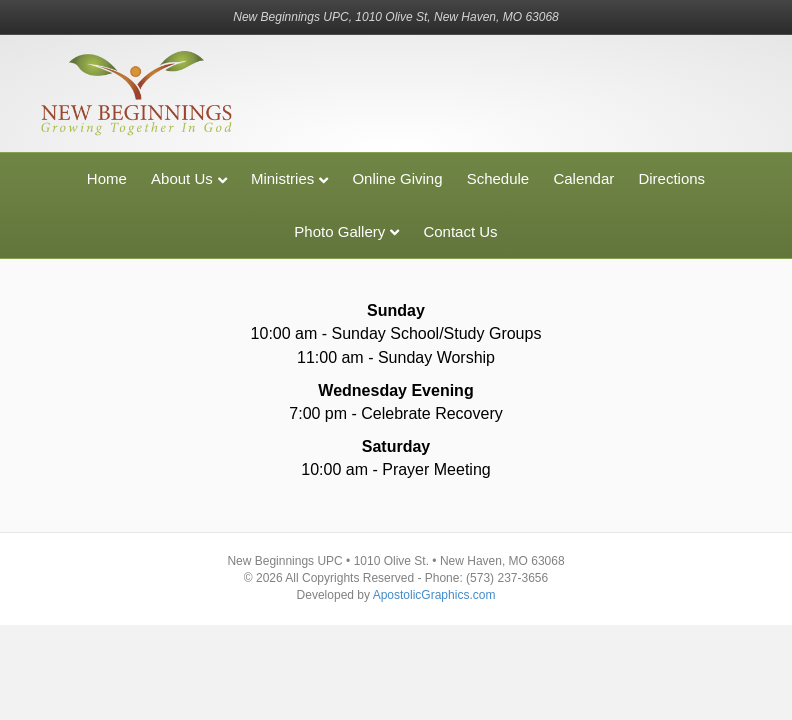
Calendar (583, 178)
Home (107, 178)
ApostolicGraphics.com (434, 595)
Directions (671, 178)
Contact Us (460, 231)
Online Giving (397, 178)
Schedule (498, 178)
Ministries (282, 178)
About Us (182, 178)
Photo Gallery (339, 231)
